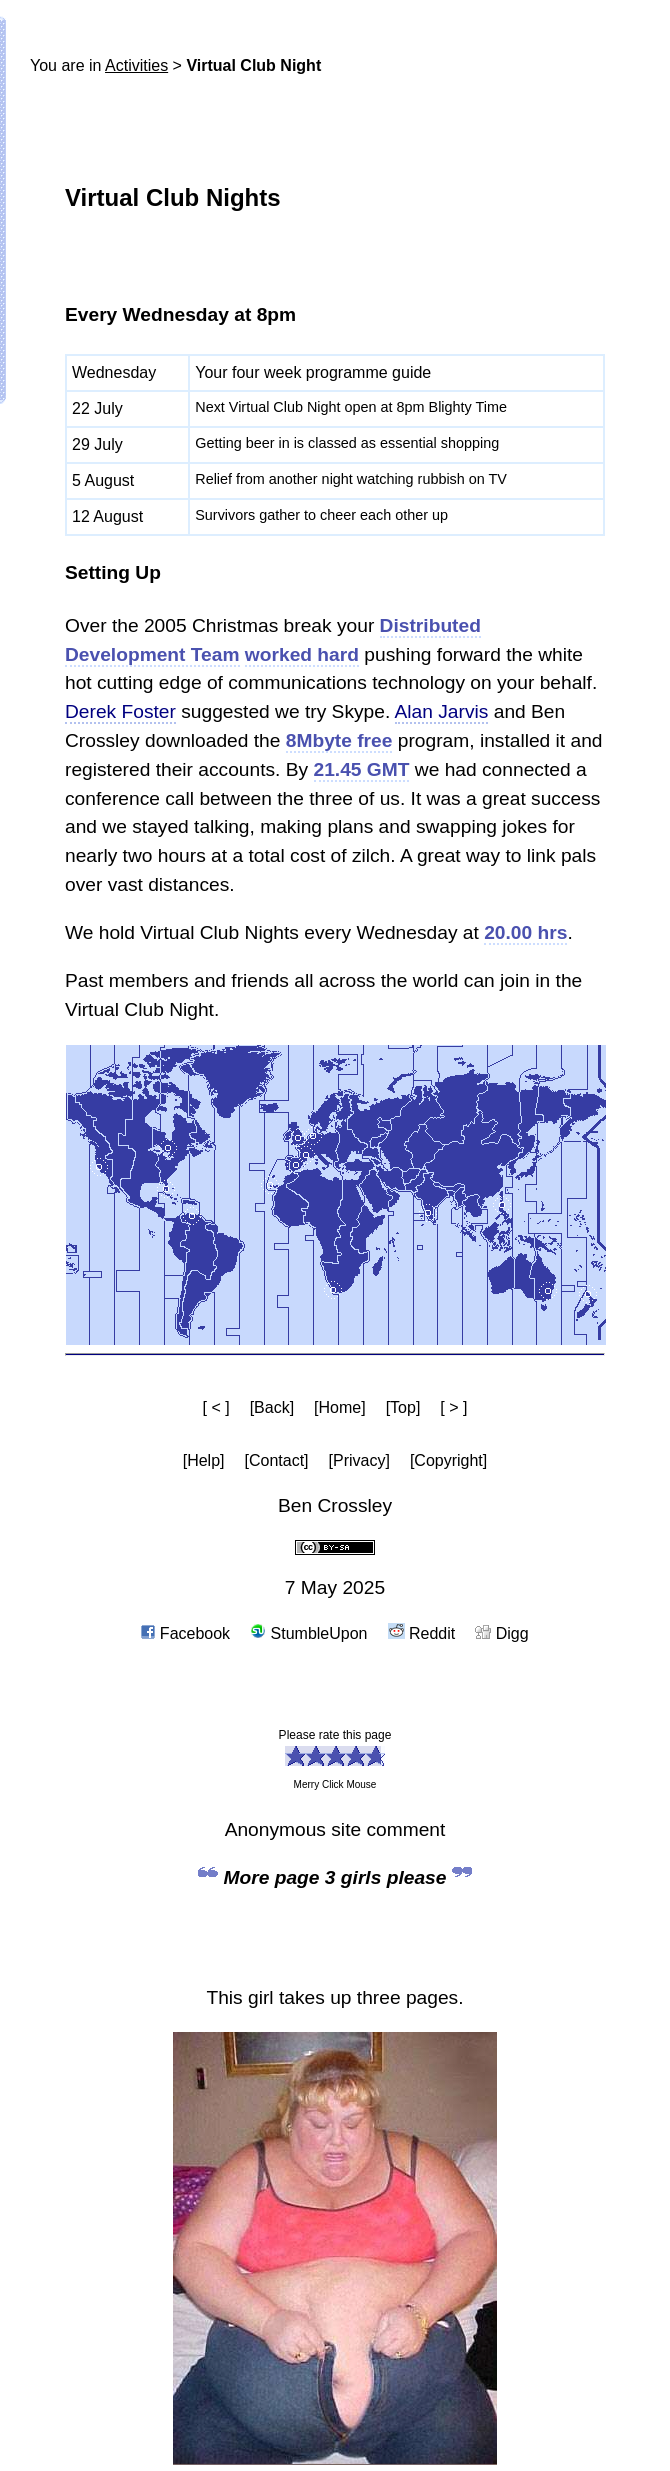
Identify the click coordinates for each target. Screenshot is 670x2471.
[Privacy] (359, 1460)
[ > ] (453, 1407)
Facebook (185, 1633)
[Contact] (277, 1460)
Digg (501, 1633)
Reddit (422, 1633)
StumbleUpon (308, 1633)
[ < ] (216, 1407)
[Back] (272, 1407)
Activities (136, 65)
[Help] (204, 1460)
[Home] (340, 1407)
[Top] (403, 1407)
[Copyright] (448, 1460)
